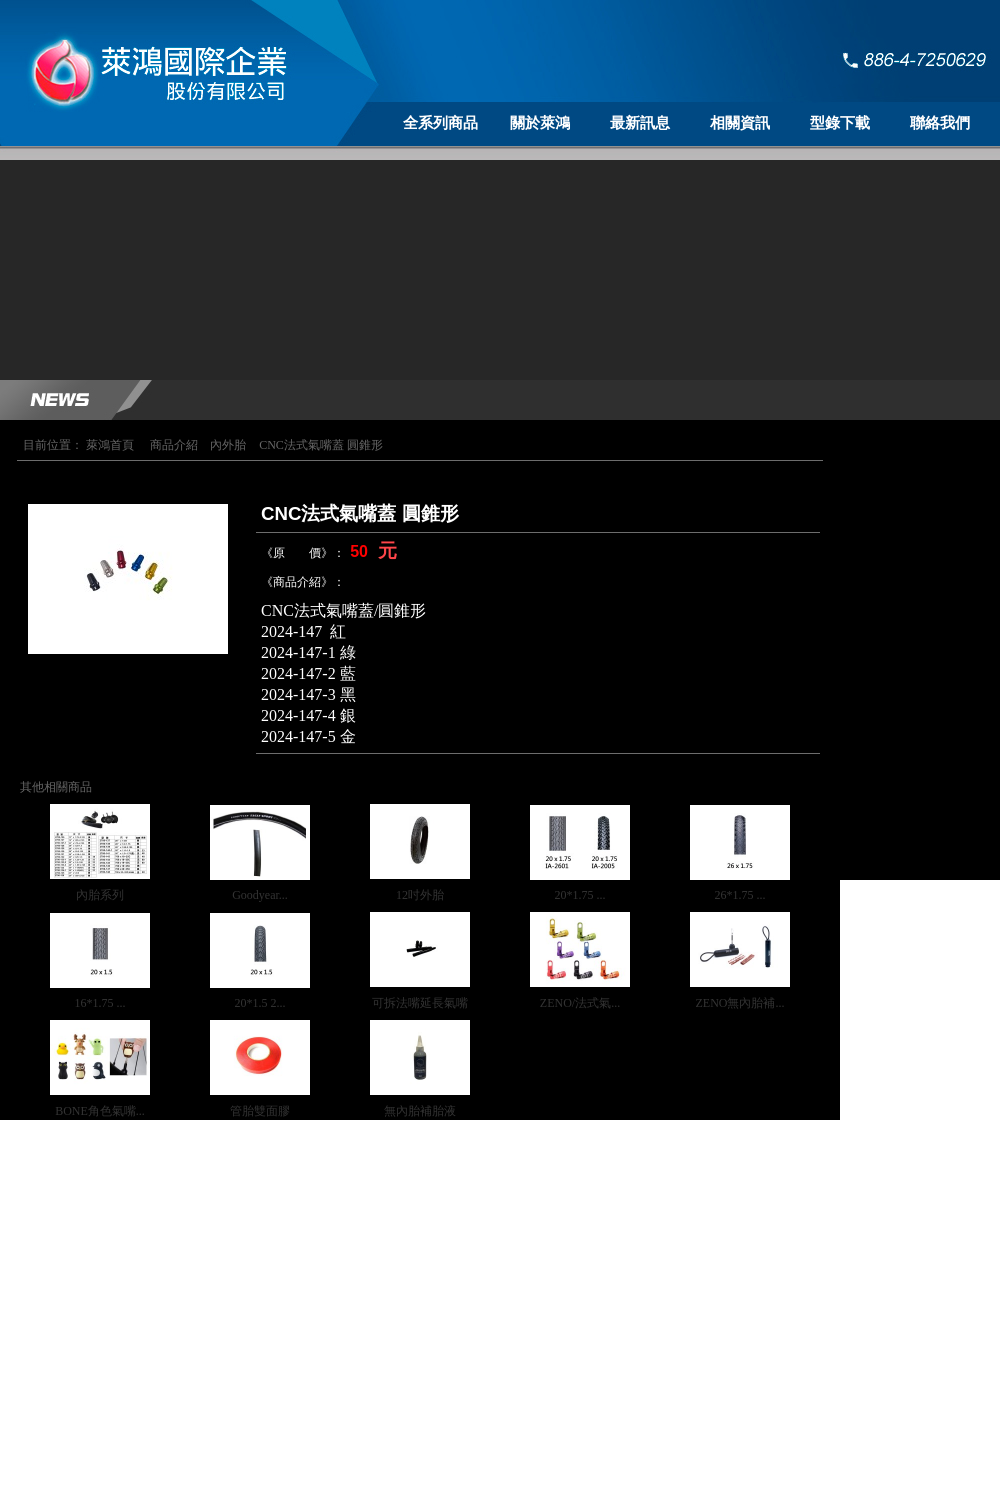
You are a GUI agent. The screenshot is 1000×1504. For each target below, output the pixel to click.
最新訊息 (640, 123)
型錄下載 (840, 123)
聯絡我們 (940, 123)
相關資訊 (740, 123)
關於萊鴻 (540, 123)
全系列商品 (440, 123)
